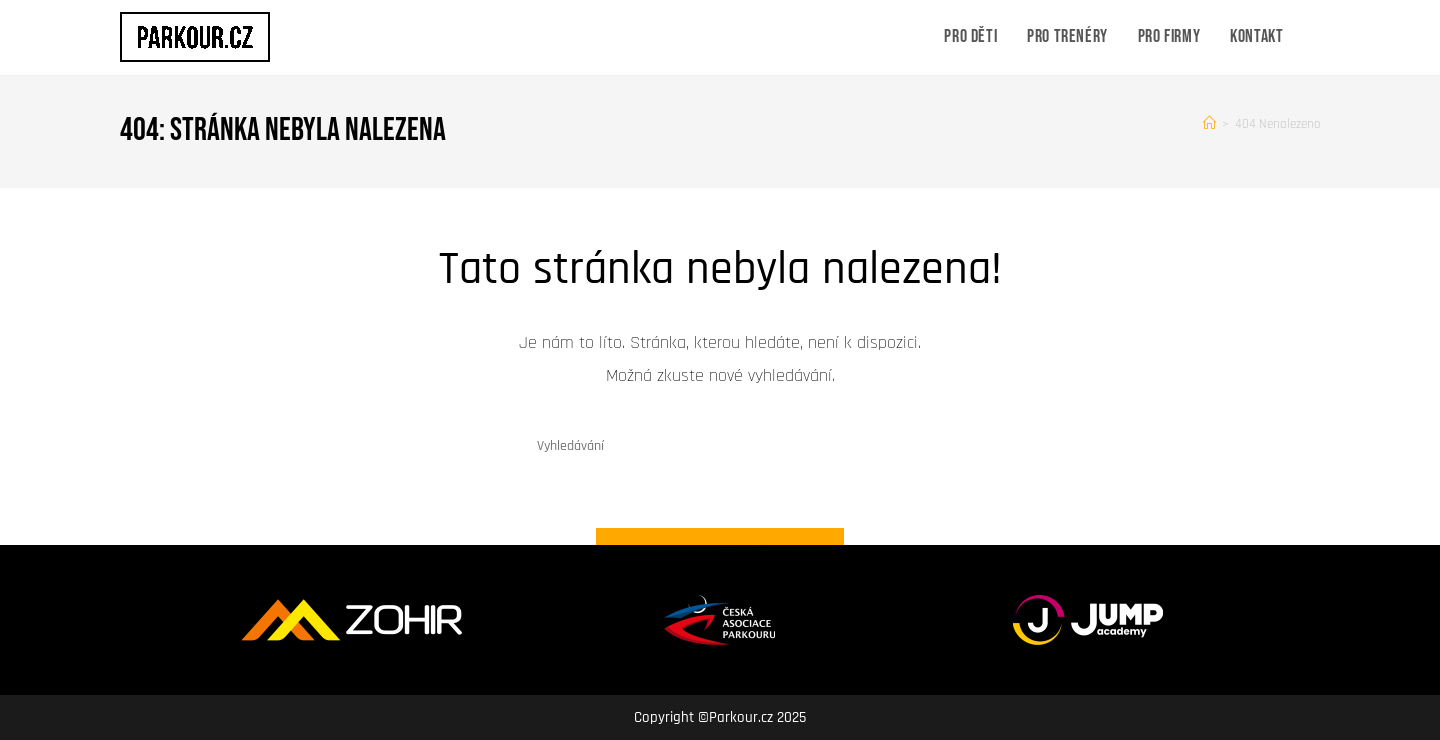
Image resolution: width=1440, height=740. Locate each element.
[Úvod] (1209, 124)
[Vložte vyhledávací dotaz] (720, 447)
